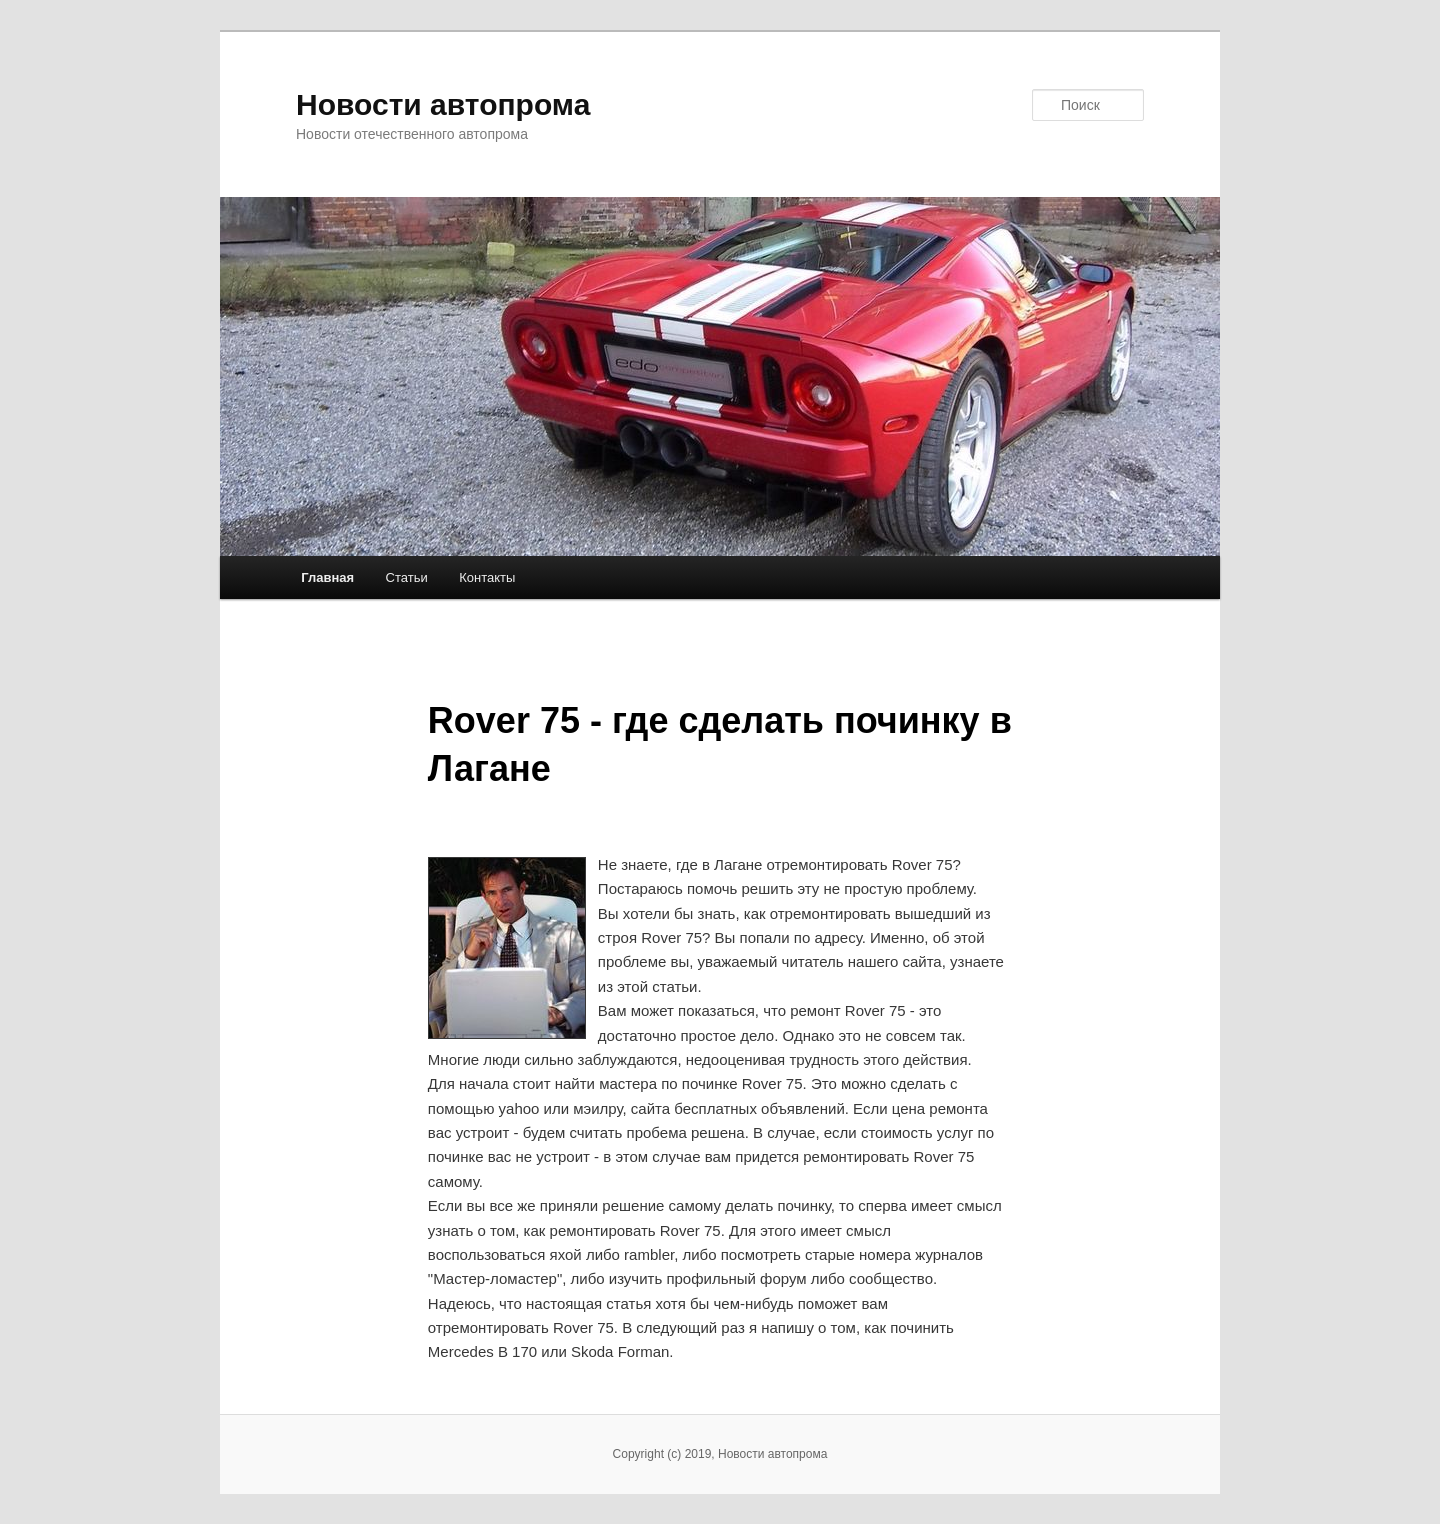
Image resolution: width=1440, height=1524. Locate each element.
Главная (327, 577)
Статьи (407, 577)
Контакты (487, 577)
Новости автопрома (443, 104)
